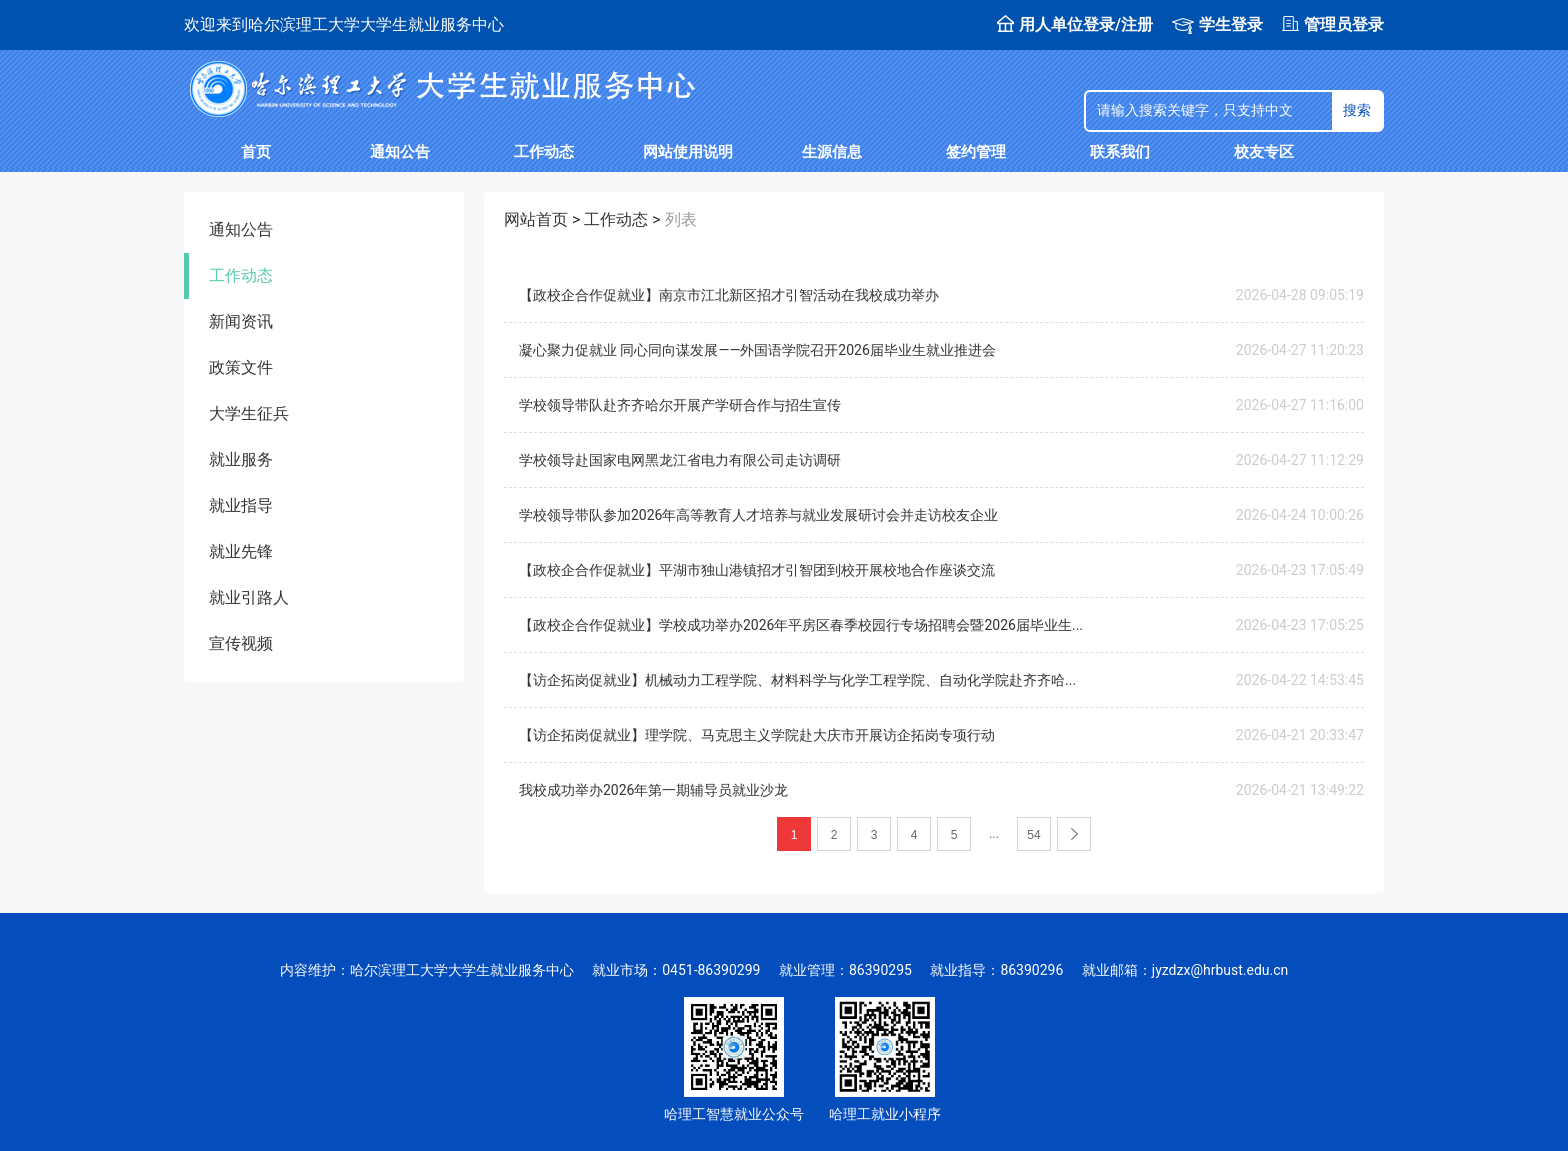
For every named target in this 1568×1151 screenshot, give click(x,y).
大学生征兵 (249, 413)
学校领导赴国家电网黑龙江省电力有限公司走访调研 (680, 460)
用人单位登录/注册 (1075, 24)
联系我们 (1120, 152)
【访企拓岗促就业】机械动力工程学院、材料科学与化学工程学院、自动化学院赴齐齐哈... (797, 680)
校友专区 (1264, 152)
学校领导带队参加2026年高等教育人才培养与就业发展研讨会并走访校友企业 (758, 515)
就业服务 (241, 459)
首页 (256, 152)
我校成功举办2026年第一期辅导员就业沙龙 (653, 790)
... (994, 834)
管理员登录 (1333, 24)
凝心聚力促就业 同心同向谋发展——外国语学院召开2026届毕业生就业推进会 (757, 350)
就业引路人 (249, 597)
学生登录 (1217, 24)
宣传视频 (241, 643)
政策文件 (241, 367)
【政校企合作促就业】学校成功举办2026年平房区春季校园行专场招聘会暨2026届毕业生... (801, 625)
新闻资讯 (241, 321)
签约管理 (976, 152)
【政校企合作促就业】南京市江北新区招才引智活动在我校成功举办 (729, 295)
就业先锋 (241, 551)
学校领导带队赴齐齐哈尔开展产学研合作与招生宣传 (680, 405)
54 (1033, 835)
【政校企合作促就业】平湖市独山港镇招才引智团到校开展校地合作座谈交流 (757, 570)
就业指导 (241, 505)
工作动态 (544, 152)
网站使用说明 (688, 152)
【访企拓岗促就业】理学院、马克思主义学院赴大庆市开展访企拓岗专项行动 (757, 735)
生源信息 (832, 152)
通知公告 (400, 152)
